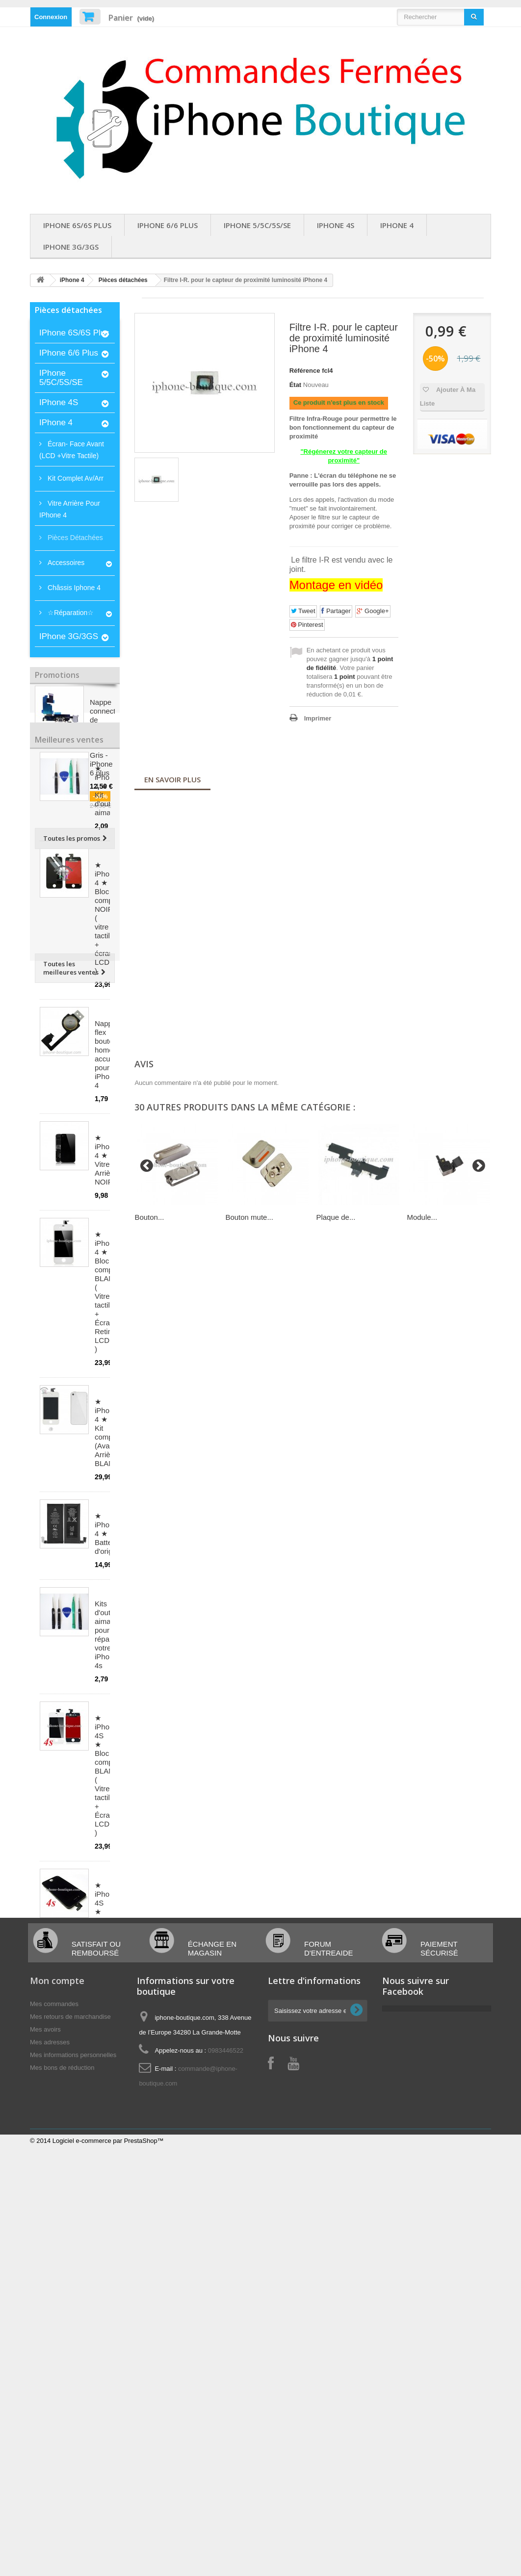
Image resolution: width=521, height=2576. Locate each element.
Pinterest (307, 624)
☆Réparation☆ (70, 613)
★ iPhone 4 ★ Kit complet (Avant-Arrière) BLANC (108, 1575)
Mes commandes (54, 2317)
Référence (304, 370)
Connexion (50, 17)
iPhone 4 (397, 225)
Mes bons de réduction (62, 2381)
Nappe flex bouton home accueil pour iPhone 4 (106, 1196)
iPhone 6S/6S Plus (77, 225)
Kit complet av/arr (75, 478)
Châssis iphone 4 (73, 588)
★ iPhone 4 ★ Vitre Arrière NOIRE (106, 1302)
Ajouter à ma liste (447, 396)
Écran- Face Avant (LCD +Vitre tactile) (71, 450)
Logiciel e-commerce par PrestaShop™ (108, 2454)
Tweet (303, 611)
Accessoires (65, 563)
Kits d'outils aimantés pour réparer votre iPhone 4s (110, 1777)
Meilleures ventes (69, 875)
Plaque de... (335, 1217)
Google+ (373, 611)
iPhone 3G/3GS (71, 247)
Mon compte (57, 2294)
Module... (422, 1217)
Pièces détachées (123, 280)
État (295, 384)
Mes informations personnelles (73, 2368)
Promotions (57, 675)
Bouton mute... (249, 1217)
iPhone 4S (335, 225)
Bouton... (149, 1217)
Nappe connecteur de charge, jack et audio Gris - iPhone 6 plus (108, 740)
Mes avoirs (45, 2343)
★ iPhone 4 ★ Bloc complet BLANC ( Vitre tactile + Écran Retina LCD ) (108, 1433)
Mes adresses (50, 2356)
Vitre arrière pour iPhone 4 (69, 509)
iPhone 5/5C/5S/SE (257, 225)
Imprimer (318, 718)
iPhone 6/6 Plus (167, 225)
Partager (335, 611)
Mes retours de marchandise (70, 2330)
